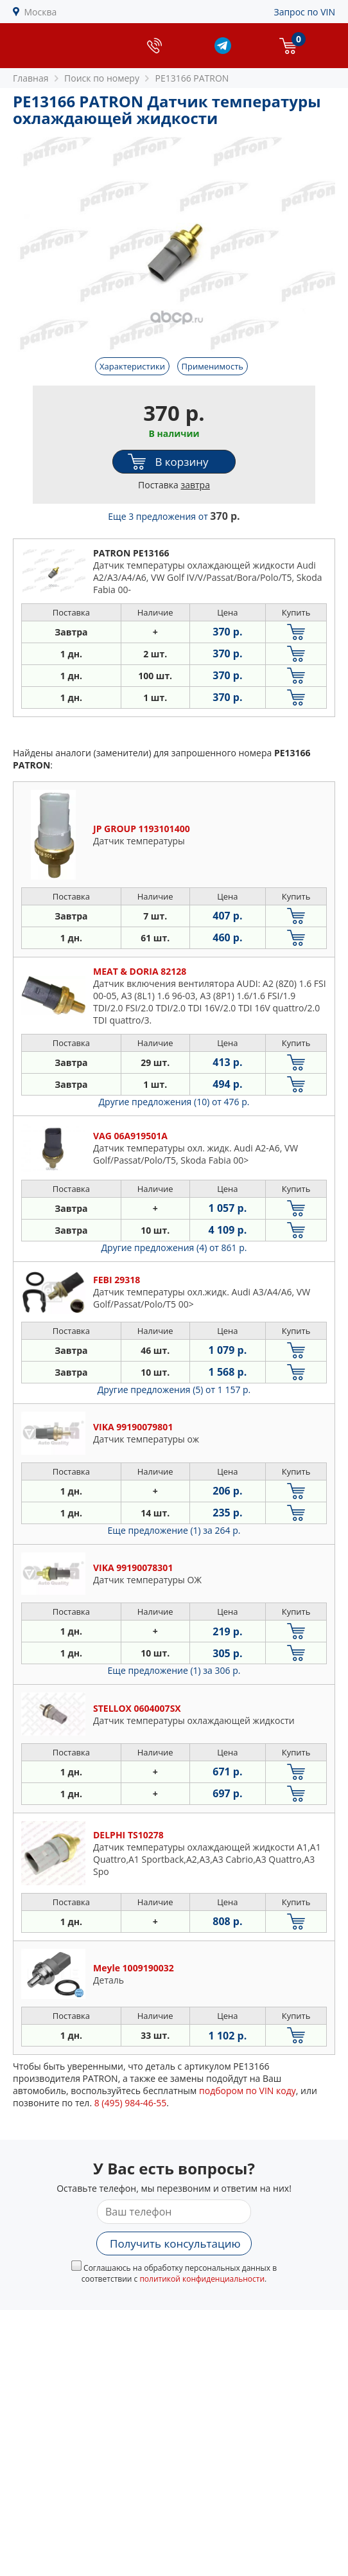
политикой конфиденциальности (202, 2278)
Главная (31, 78)
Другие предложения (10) (174, 1102)
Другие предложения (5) (174, 1389)
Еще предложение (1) (174, 1530)
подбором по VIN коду (247, 2090)
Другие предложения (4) (174, 1247)
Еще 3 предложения (173, 516)
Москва (40, 12)
